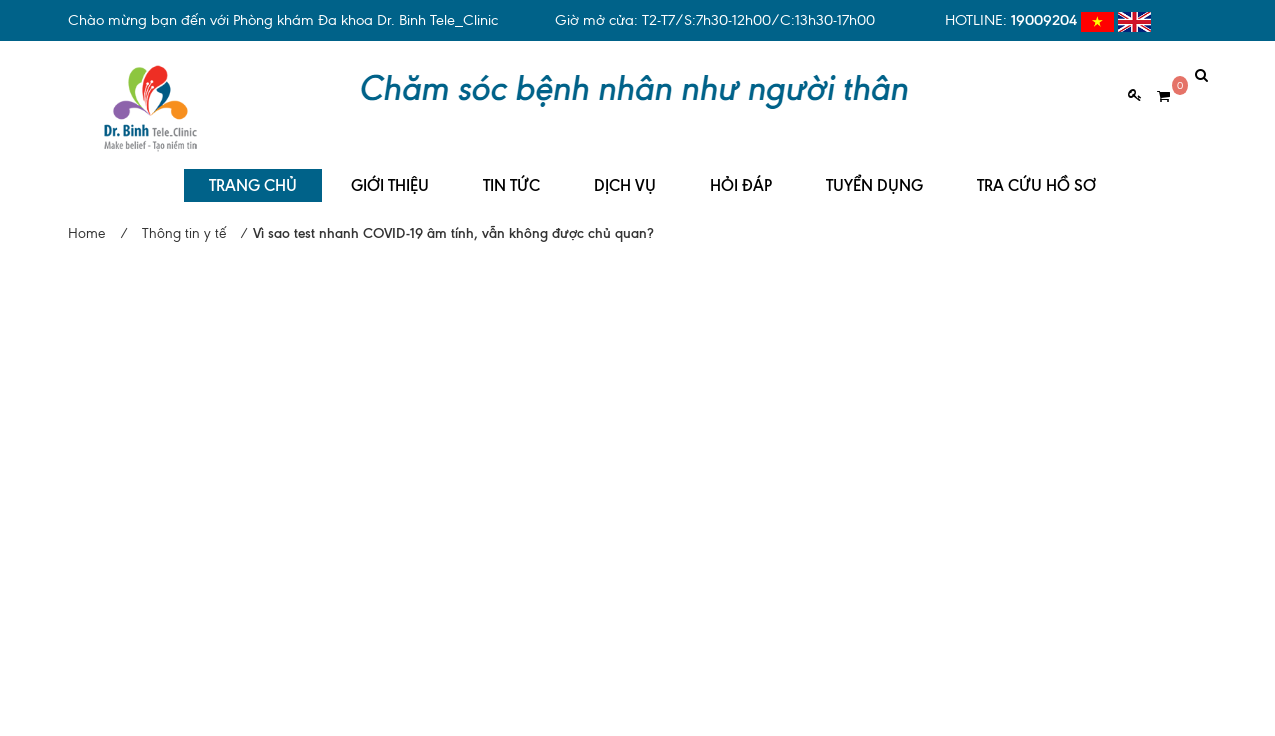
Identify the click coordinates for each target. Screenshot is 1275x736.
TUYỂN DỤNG (874, 170)
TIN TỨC (511, 170)
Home (86, 218)
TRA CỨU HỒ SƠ (1036, 170)
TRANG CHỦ (253, 170)
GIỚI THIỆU (390, 170)
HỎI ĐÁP (741, 170)
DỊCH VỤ (625, 170)
